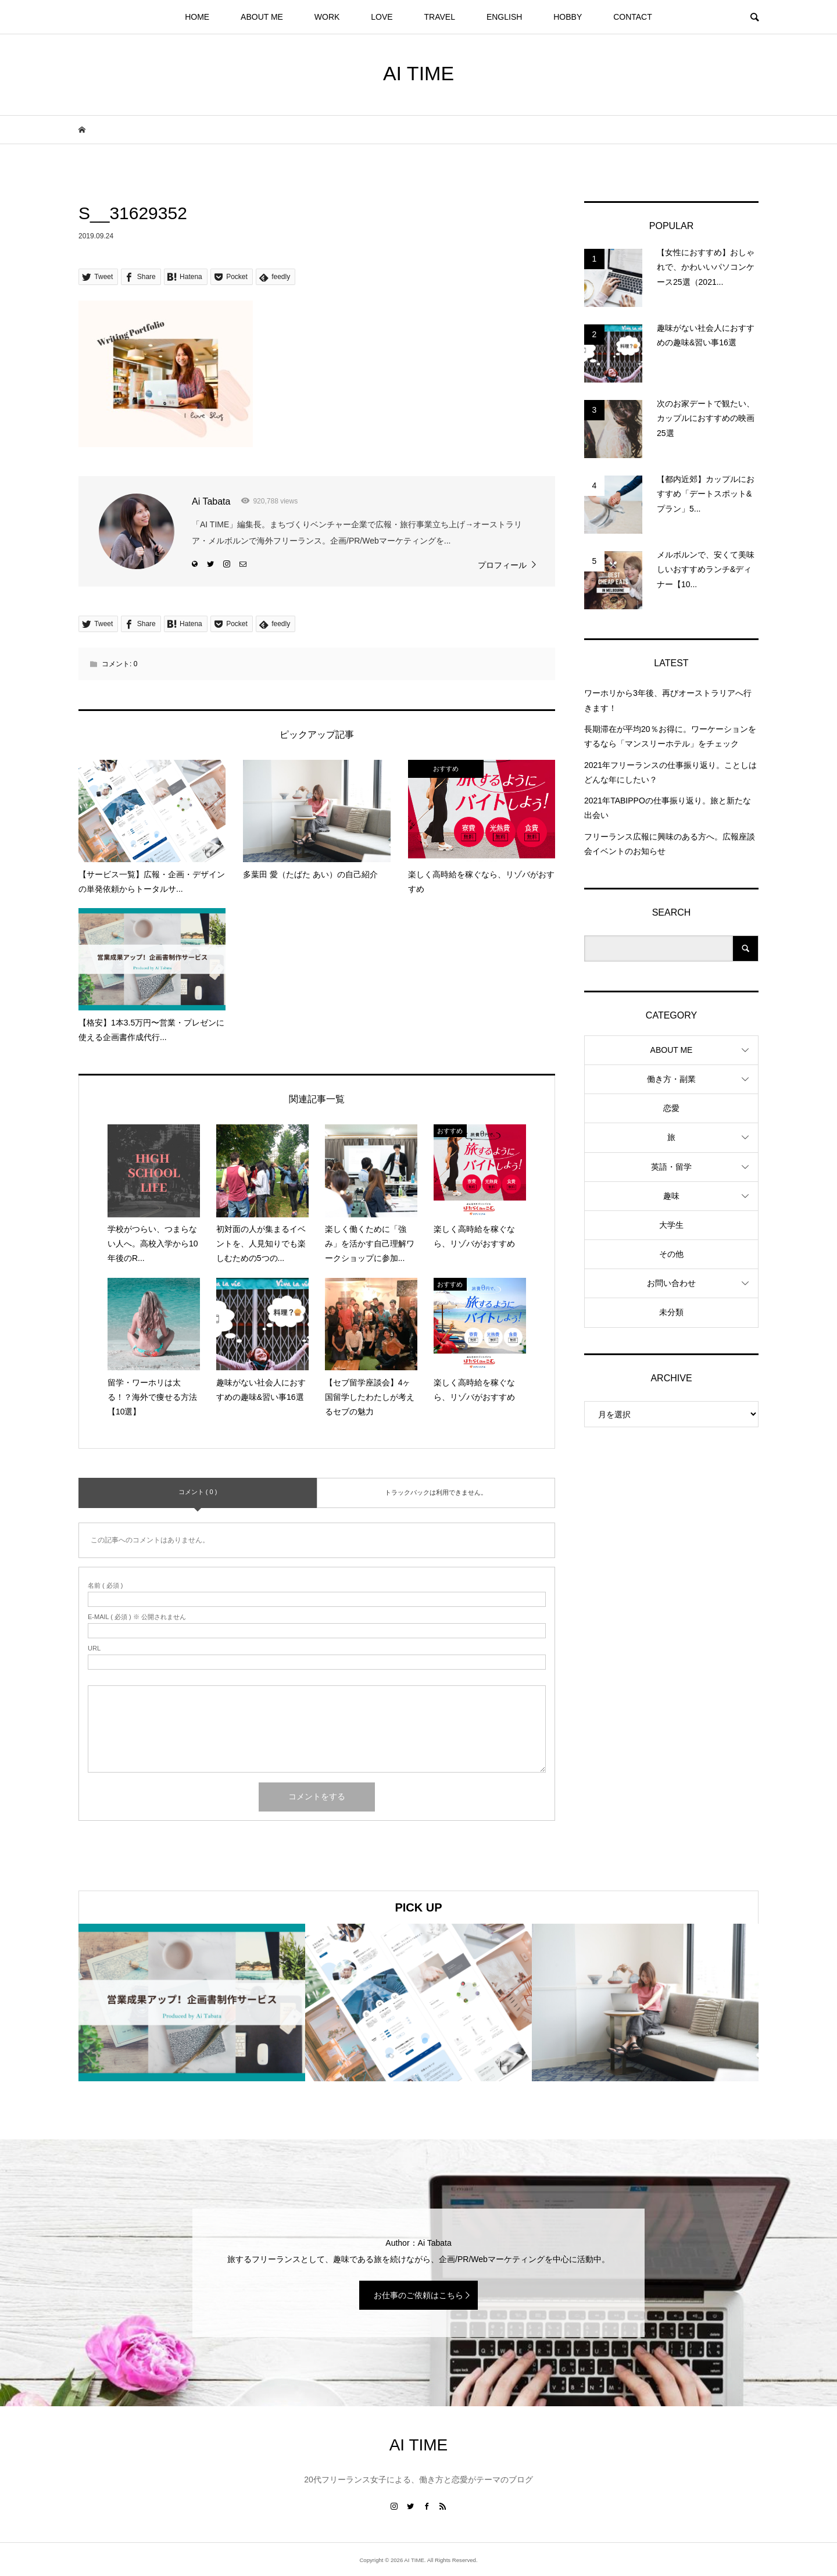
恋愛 (671, 1108)
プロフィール (502, 565)
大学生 (671, 1225)
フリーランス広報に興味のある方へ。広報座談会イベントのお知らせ (669, 844)
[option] (191, 2002)
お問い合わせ (671, 1283)
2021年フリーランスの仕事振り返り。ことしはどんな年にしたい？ (670, 772)
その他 (671, 1254)
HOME (197, 17)
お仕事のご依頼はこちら (418, 2295)
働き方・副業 (671, 1079)
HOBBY (567, 17)
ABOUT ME (262, 17)
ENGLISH (504, 17)
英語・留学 (671, 1166)
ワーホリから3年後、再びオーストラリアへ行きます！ (668, 700)
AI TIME (418, 73)
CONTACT (632, 17)
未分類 (671, 1312)
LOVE (381, 17)
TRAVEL (439, 17)
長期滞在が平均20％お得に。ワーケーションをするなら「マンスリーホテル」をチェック (670, 736)
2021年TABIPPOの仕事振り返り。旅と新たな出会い (667, 808)
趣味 (671, 1196)
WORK (327, 17)
